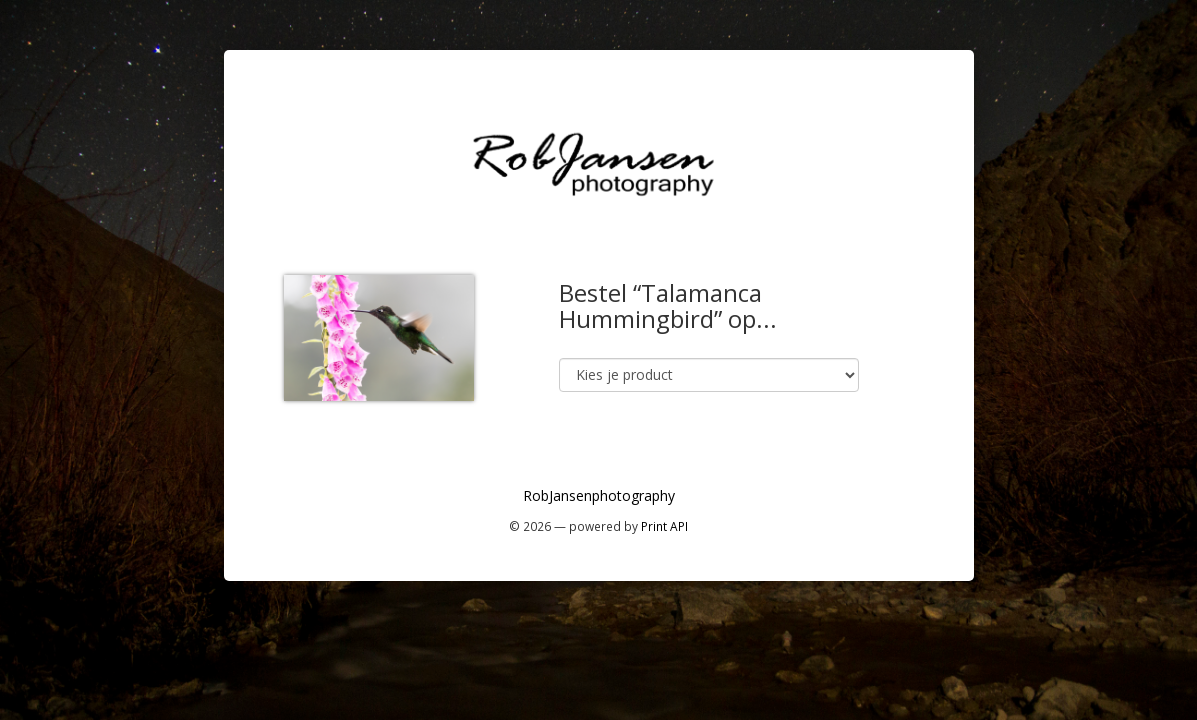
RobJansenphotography (599, 495)
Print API (664, 526)
